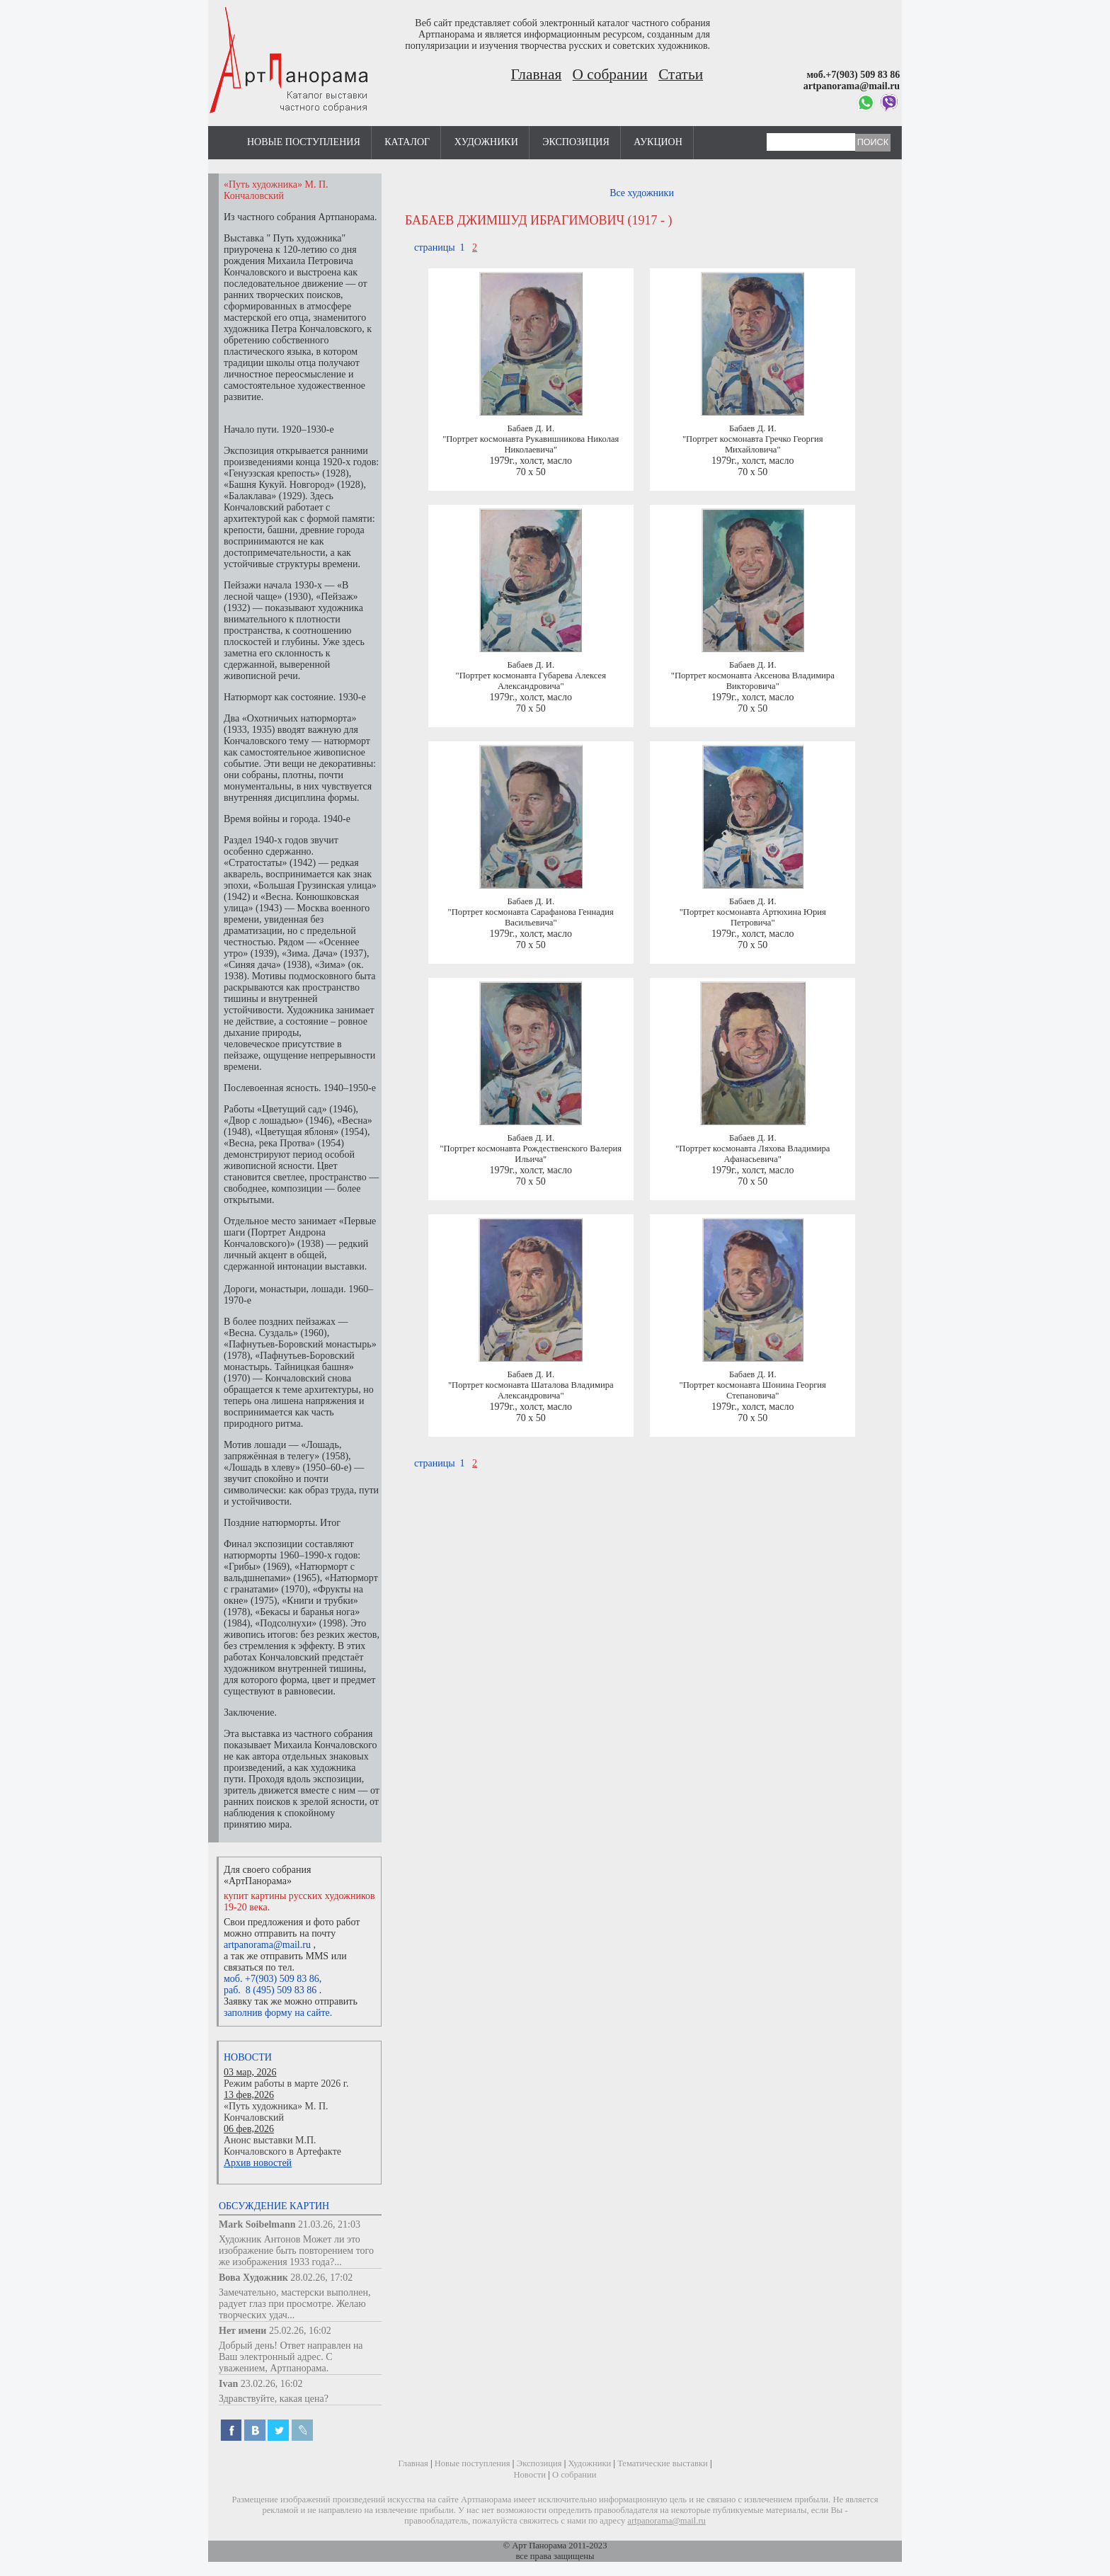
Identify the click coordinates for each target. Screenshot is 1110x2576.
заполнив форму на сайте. (278, 2012)
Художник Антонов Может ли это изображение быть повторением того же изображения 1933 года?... (296, 2250)
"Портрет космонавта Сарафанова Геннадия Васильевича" (531, 917)
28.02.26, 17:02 (321, 2277)
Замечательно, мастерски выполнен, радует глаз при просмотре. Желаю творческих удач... (295, 2303)
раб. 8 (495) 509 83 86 (270, 1990)
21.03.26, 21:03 (329, 2224)
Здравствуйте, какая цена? (273, 2398)
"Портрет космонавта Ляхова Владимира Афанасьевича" (752, 1154)
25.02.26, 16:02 (300, 2330)
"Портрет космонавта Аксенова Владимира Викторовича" (753, 681)
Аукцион (658, 142)
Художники (486, 142)
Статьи (680, 74)
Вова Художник (253, 2277)
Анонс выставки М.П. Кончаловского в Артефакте (282, 2146)
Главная (536, 74)
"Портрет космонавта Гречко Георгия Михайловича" (752, 444)
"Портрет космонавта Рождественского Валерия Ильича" (531, 1154)
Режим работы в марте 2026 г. (286, 2083)
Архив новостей (258, 2163)
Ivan (228, 2383)
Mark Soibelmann (257, 2224)
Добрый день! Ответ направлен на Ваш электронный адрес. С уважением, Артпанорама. (291, 2356)
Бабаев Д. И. (530, 428)
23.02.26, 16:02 (272, 2383)
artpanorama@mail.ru (267, 1944)
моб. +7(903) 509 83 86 (271, 1978)
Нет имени (242, 2330)
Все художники (642, 193)
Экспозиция (575, 142)
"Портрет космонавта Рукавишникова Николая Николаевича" (530, 444)
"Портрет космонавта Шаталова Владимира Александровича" (531, 1390)
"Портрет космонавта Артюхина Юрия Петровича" (753, 917)
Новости (248, 2057)
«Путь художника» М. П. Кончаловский (276, 2112)
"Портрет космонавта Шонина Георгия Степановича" (753, 1390)
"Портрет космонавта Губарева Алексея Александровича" (531, 681)
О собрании (610, 74)
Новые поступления (303, 142)
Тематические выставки (662, 2463)
